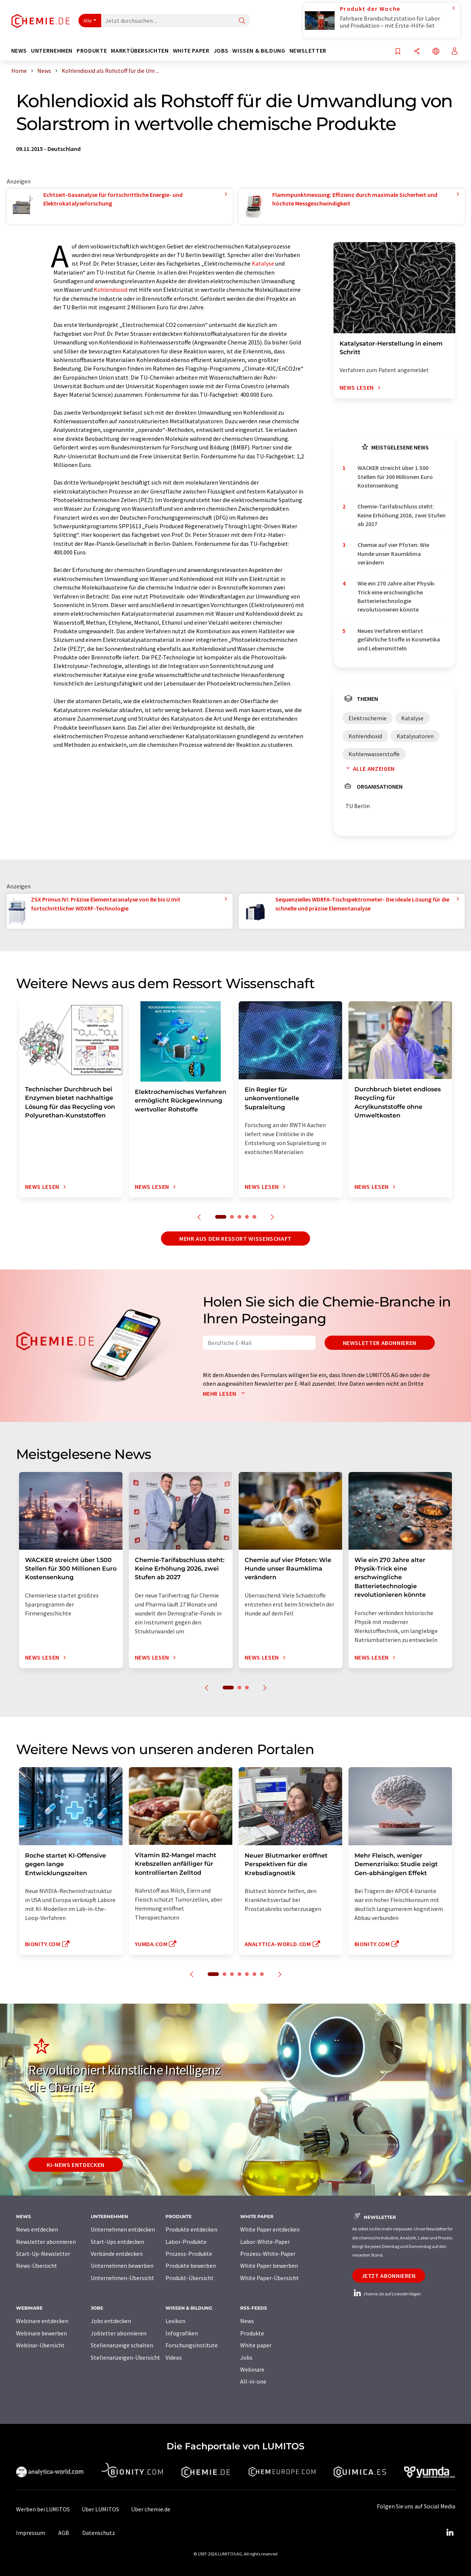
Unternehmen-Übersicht (122, 2278)
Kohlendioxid (110, 289)
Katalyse (263, 263)
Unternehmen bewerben (122, 2265)
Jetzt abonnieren (389, 2275)
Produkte (252, 2333)
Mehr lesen (225, 1393)
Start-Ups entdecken (117, 2241)
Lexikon (175, 2321)
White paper (256, 2345)
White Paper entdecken (270, 2229)
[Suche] (242, 21)
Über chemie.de (150, 2509)
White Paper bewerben (269, 2265)
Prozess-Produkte (188, 2253)
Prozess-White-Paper (267, 2253)
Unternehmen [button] (51, 50)
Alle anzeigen (369, 768)
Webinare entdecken (42, 2321)
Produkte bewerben (190, 2265)
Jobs (246, 2357)
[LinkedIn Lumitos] (450, 2532)
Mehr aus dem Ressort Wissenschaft (235, 1238)
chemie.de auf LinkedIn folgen (386, 2294)
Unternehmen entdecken (123, 2229)
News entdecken (37, 2229)
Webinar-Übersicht (40, 2345)
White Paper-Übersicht (269, 2278)
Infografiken (181, 2333)
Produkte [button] (92, 50)
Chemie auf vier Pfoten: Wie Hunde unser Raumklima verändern (393, 553)
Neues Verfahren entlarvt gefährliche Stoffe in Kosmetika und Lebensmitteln (398, 639)
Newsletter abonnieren (379, 1342)
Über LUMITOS (100, 2509)
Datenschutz (98, 2532)
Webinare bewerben (41, 2333)
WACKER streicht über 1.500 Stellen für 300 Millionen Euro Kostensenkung (395, 476)
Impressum (30, 2532)
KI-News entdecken (76, 2164)
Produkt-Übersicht (189, 2278)
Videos (173, 2357)
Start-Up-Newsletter (43, 2253)
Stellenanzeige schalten (122, 2345)
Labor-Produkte (186, 2241)
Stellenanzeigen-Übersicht (125, 2357)
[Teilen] (417, 51)
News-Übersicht (36, 2265)
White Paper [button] (191, 50)
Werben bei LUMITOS (43, 2509)
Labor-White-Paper (265, 2241)
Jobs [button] (221, 50)
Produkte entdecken (191, 2229)
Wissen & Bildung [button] (258, 50)
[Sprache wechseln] (436, 51)
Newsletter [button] (307, 50)
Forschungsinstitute (191, 2345)
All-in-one (253, 2381)
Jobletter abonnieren (118, 2333)
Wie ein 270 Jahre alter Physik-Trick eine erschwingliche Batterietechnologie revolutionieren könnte (396, 596)
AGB (63, 2532)
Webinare (252, 2369)
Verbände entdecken (117, 2253)
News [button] (19, 50)
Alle (87, 20)
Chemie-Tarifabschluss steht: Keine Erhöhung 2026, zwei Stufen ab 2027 (401, 515)
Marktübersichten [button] (139, 50)
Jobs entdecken (111, 2321)
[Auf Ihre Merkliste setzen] (398, 51)
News (247, 2321)
